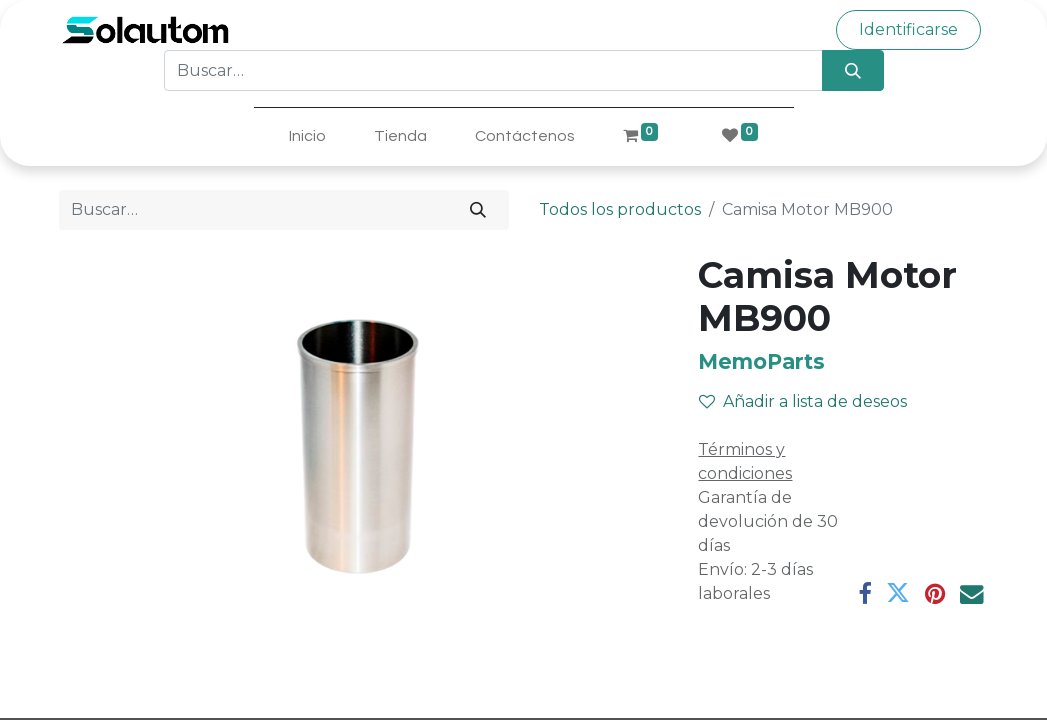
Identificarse (908, 29)
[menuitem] (307, 136)
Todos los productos (620, 209)
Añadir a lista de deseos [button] (803, 401)
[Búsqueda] (852, 70)
